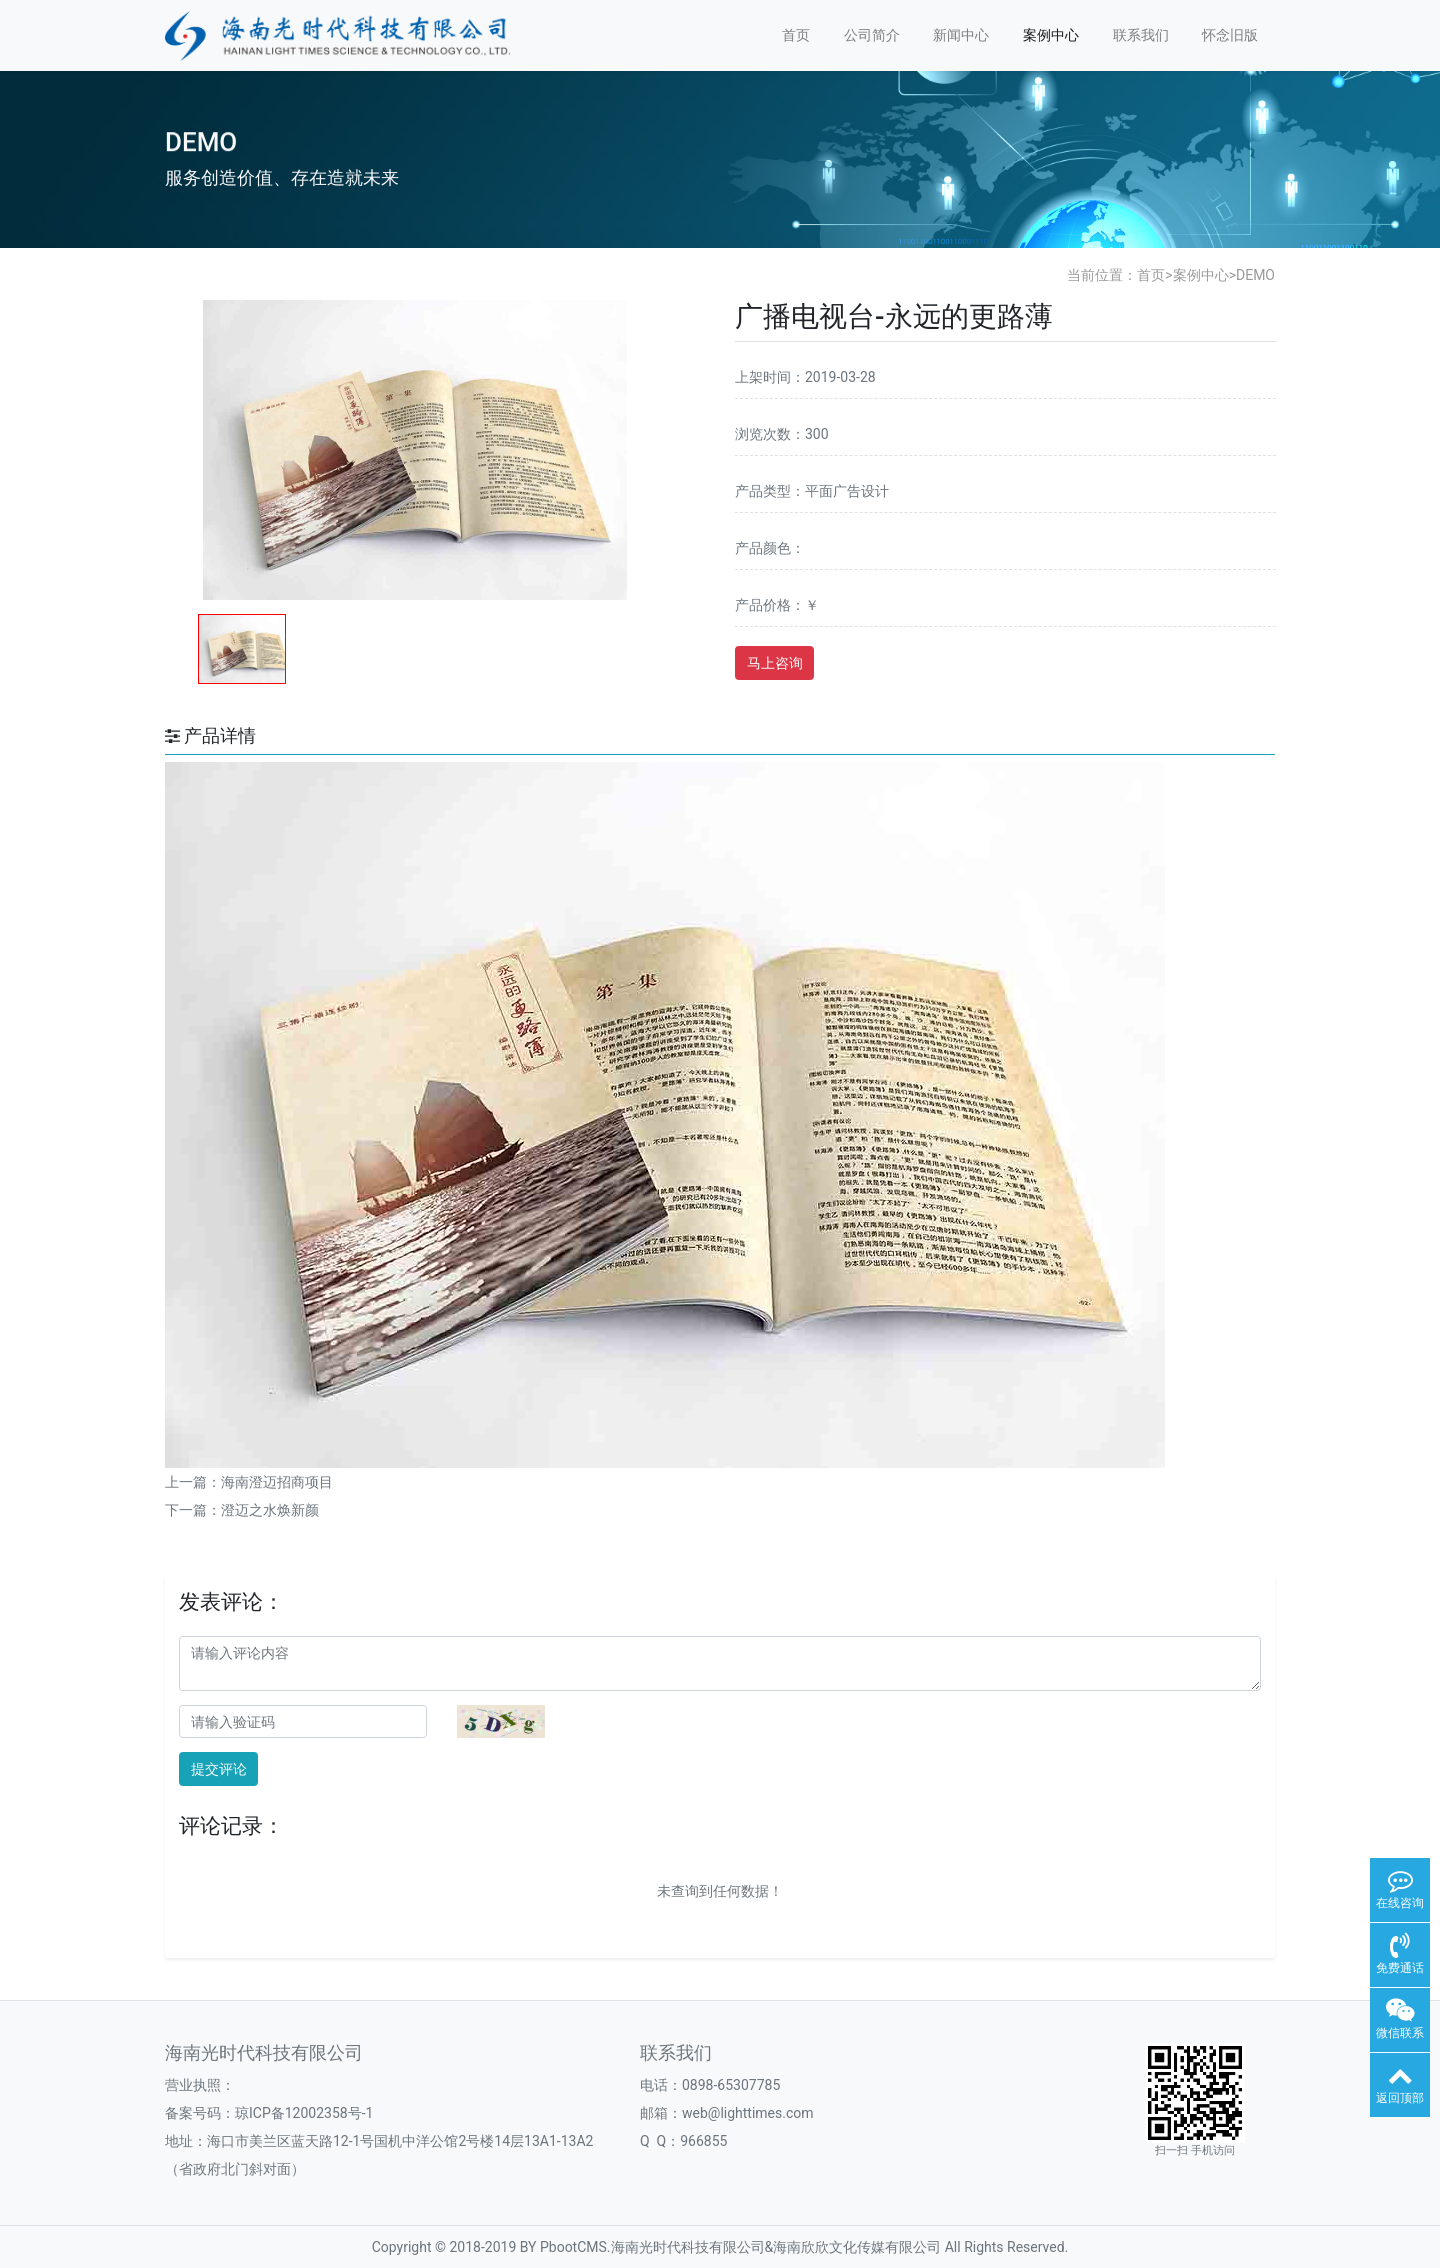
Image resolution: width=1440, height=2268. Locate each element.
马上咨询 (775, 663)
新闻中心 (961, 35)
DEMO (1255, 275)
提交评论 (219, 1769)
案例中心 (1051, 35)
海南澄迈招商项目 (277, 1482)
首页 (796, 35)
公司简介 (872, 35)
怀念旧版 (1230, 35)
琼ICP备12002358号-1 (304, 2113)
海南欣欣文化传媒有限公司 (857, 2247)
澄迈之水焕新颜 (270, 1510)
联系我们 (1141, 35)
